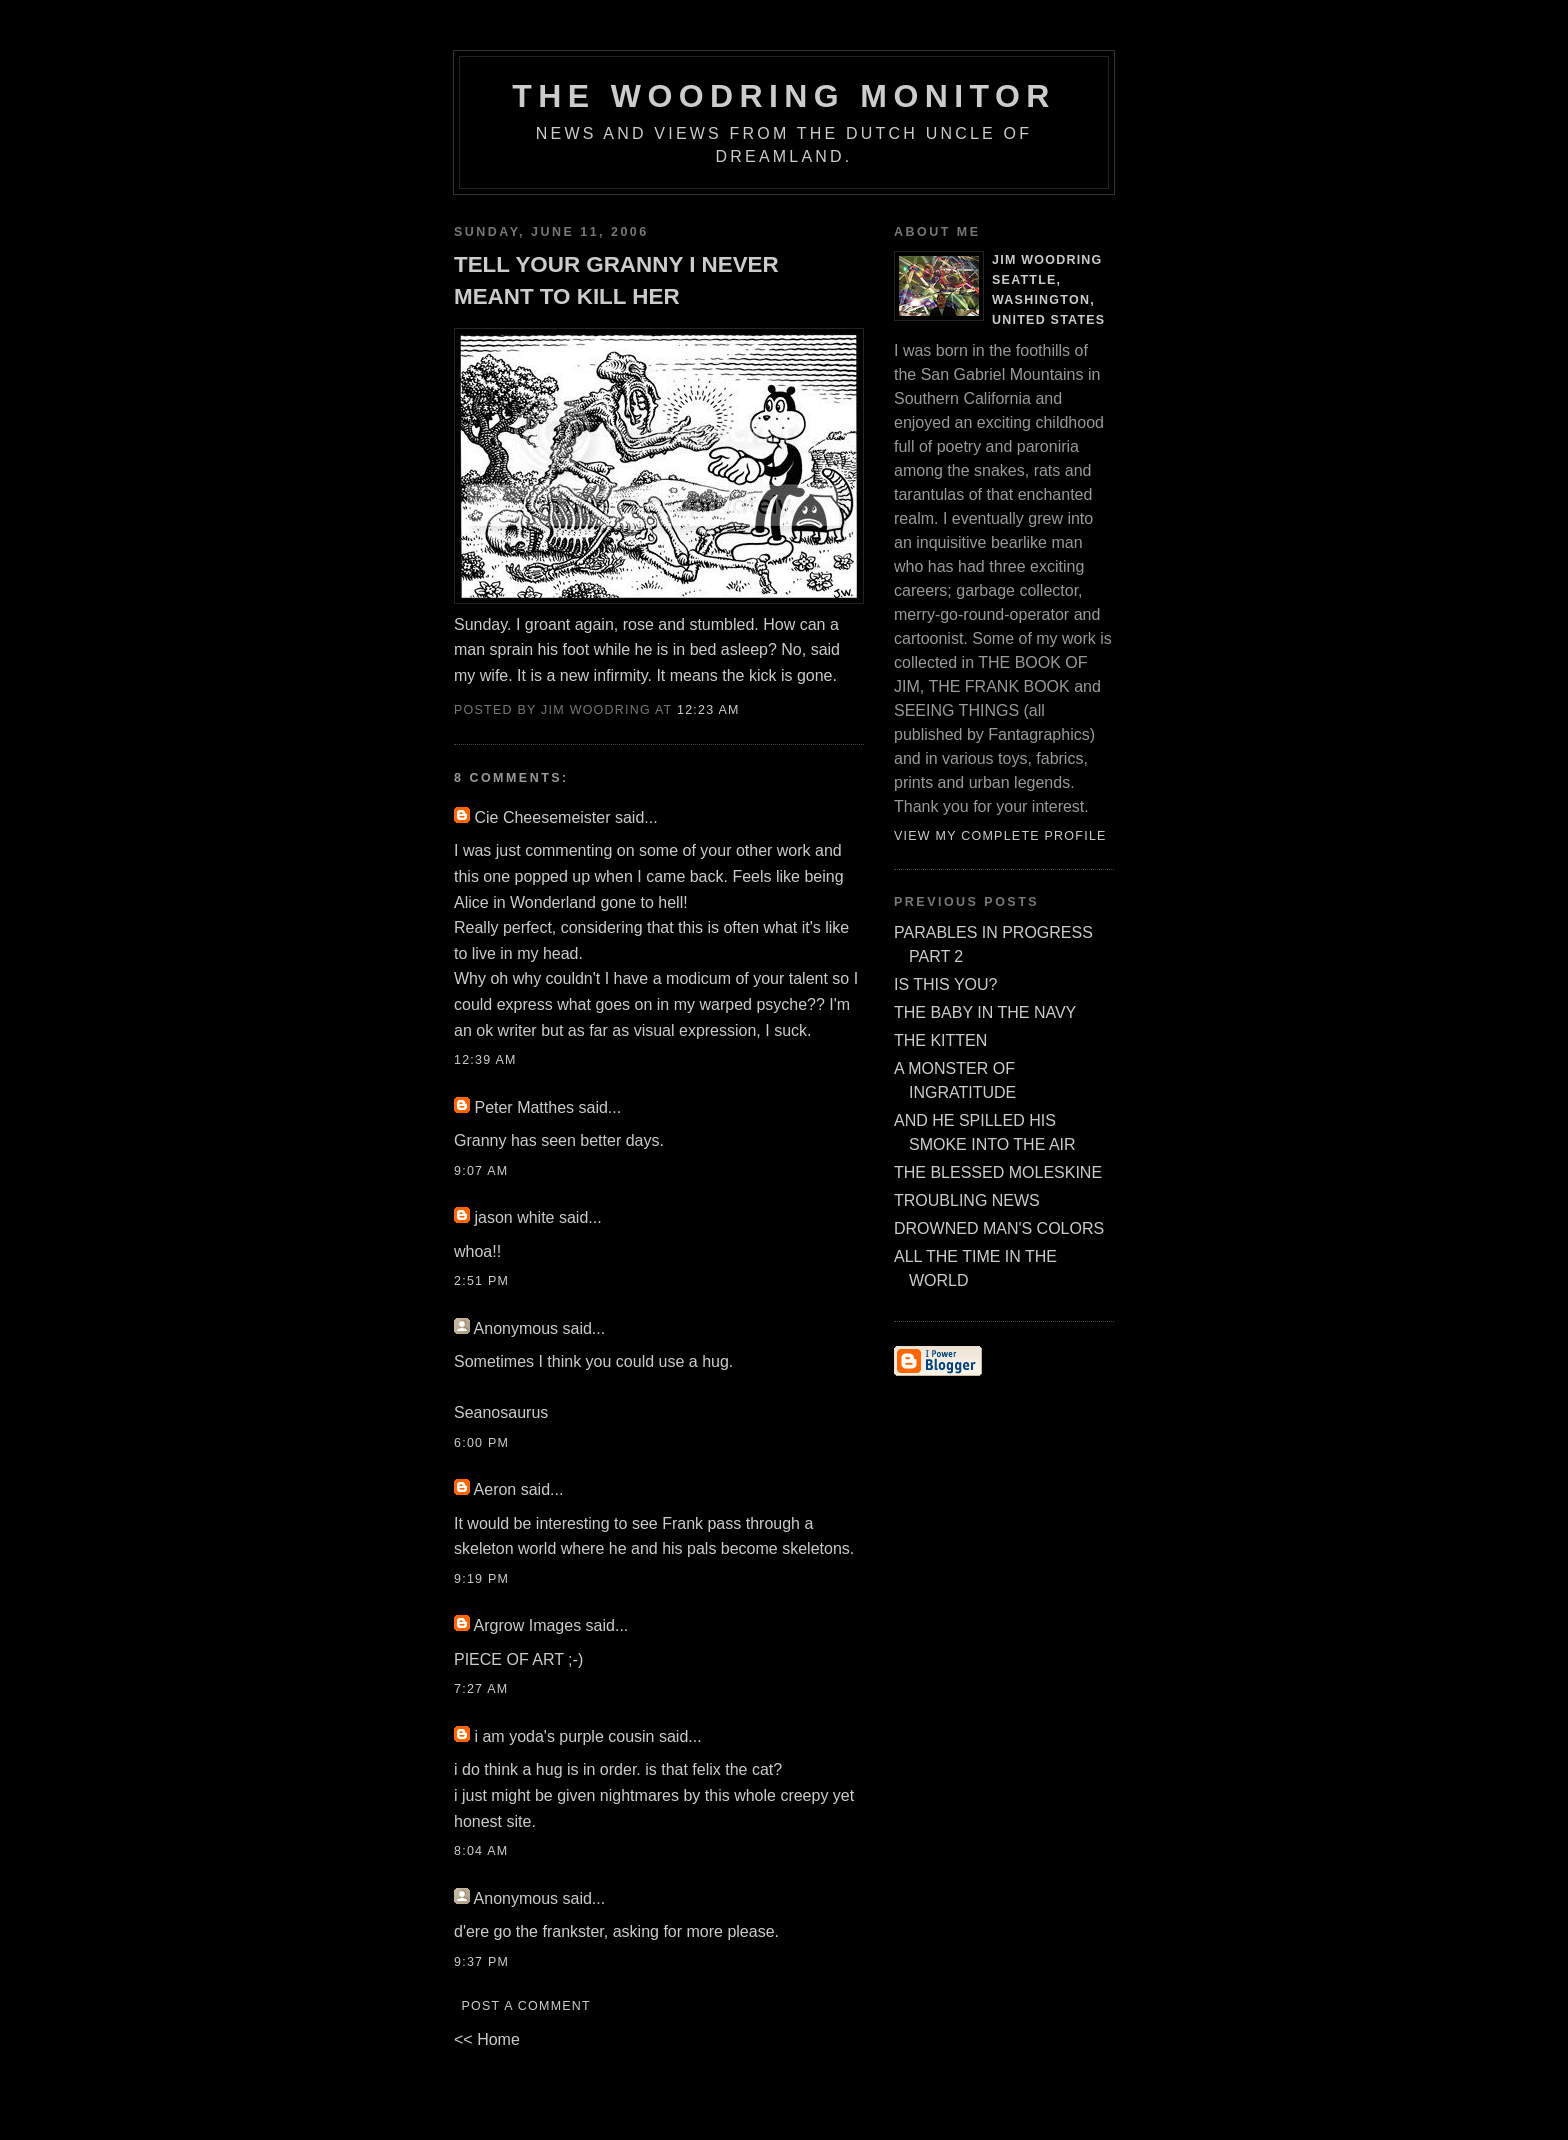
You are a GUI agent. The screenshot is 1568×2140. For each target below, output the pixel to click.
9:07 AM (481, 1171)
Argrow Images (528, 1625)
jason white (514, 1217)
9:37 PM (481, 1962)
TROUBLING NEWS (967, 1200)
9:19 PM (481, 1579)
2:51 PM (481, 1281)
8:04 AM (481, 1851)
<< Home (487, 2039)
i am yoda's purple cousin (564, 1736)
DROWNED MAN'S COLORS (999, 1228)
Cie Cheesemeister (542, 817)
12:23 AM (708, 710)
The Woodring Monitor (783, 96)
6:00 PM (481, 1443)
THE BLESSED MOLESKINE (998, 1172)
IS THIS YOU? (945, 984)
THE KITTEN (940, 1040)
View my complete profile (1000, 836)
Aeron (495, 1489)
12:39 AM (485, 1060)
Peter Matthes (524, 1107)
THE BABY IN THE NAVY (985, 1012)
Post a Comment (525, 2006)
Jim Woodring (1047, 260)
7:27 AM (481, 1689)
